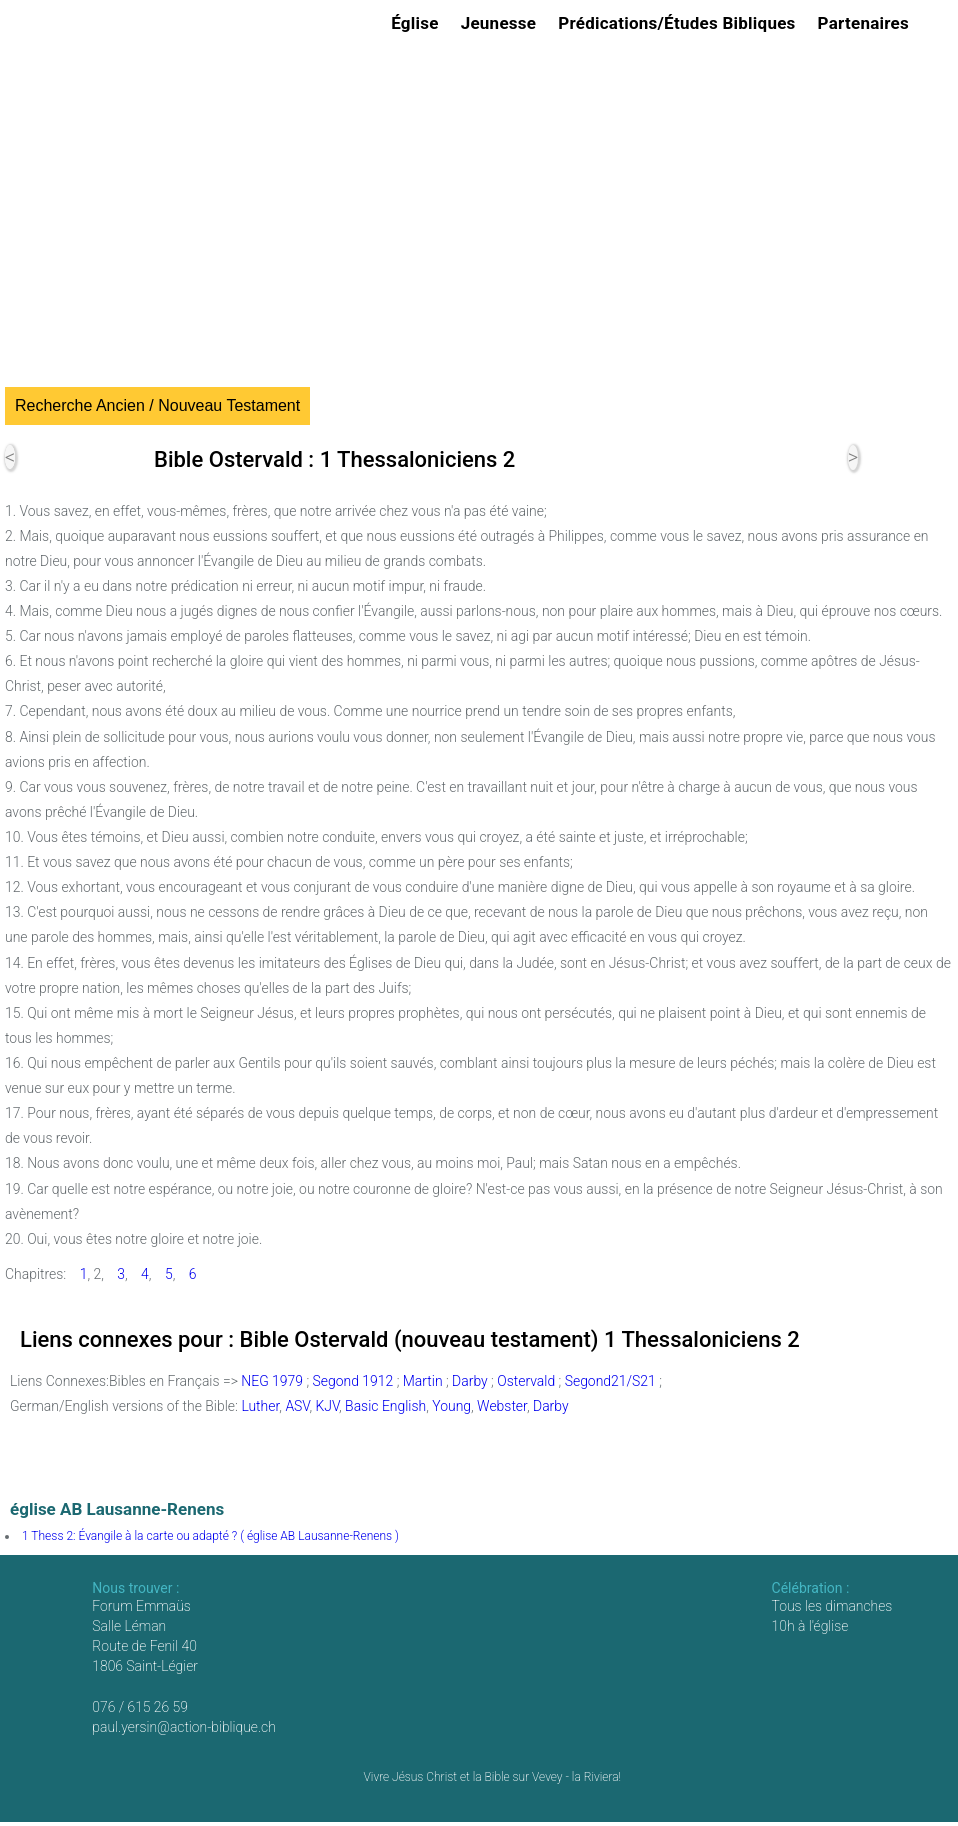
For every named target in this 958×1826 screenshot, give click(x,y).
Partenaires (866, 23)
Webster (502, 1406)
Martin (423, 1381)
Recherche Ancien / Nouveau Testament (157, 405)
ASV (297, 1406)
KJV (327, 1406)
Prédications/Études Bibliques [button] (679, 23)
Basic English (385, 1406)
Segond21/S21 (610, 1381)
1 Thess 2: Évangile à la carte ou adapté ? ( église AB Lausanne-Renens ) (210, 1536)
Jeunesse (502, 23)
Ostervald (526, 1381)
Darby (470, 1381)
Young (451, 1406)
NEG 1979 (272, 1381)
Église (418, 23)
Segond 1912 (353, 1381)
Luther (260, 1406)
